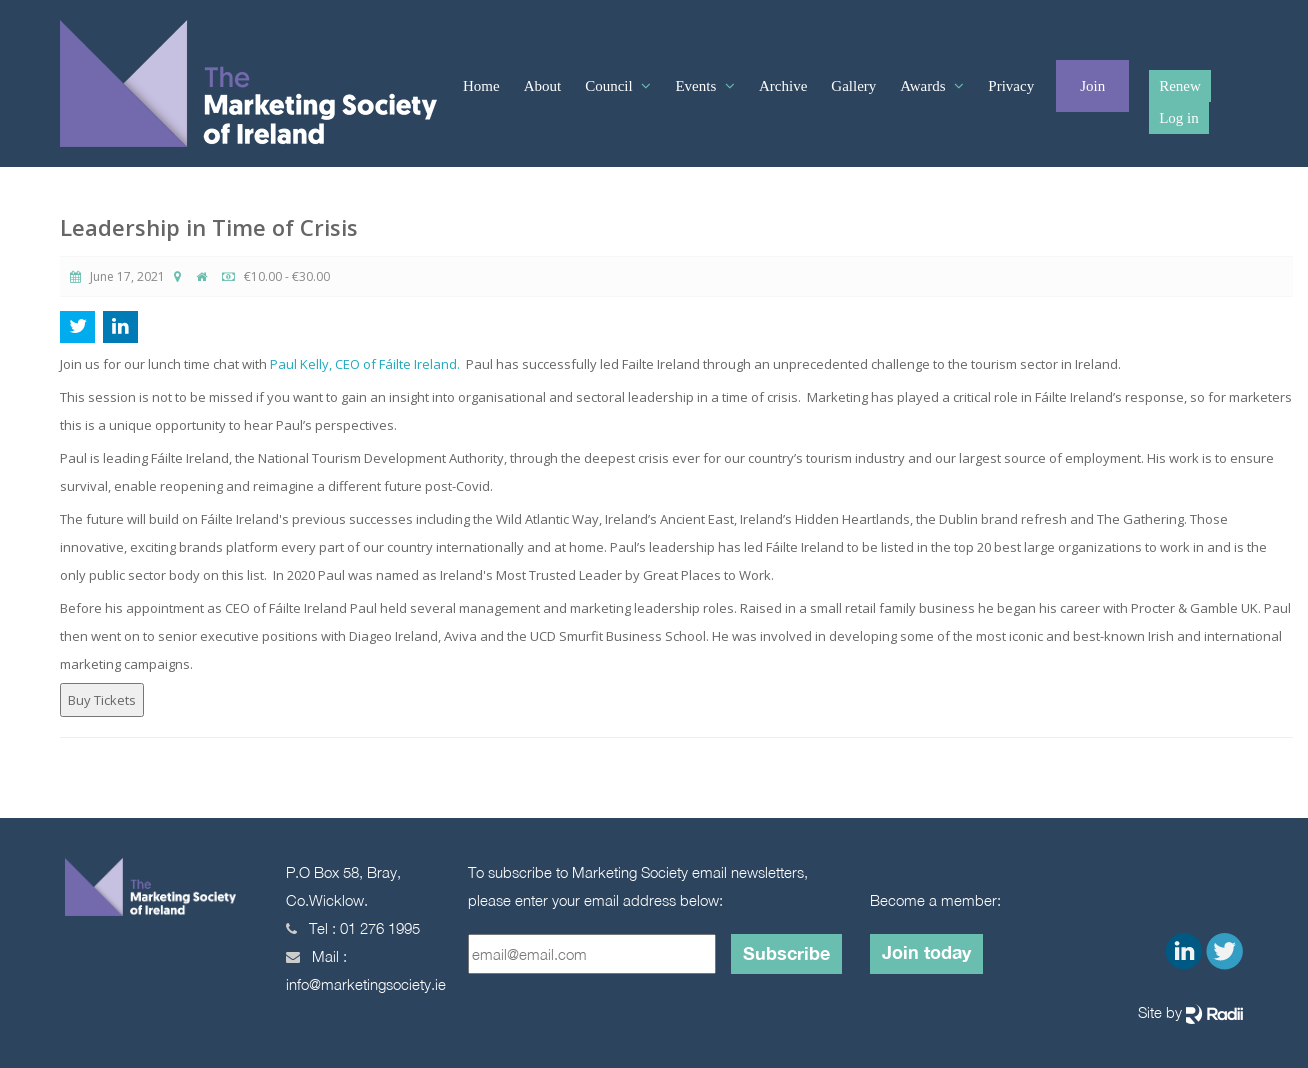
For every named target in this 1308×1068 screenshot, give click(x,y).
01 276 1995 (380, 928)
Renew (1180, 86)
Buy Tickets (102, 700)
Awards (924, 86)
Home (481, 86)
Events (697, 86)
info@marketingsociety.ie (366, 984)
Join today (926, 952)
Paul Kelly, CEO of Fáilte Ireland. (365, 364)
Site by (1190, 1013)
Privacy (1011, 86)
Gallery (853, 86)
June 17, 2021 (117, 276)
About (543, 86)
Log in (1179, 118)
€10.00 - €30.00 (276, 276)
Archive (783, 86)
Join (1092, 86)
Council (610, 86)
